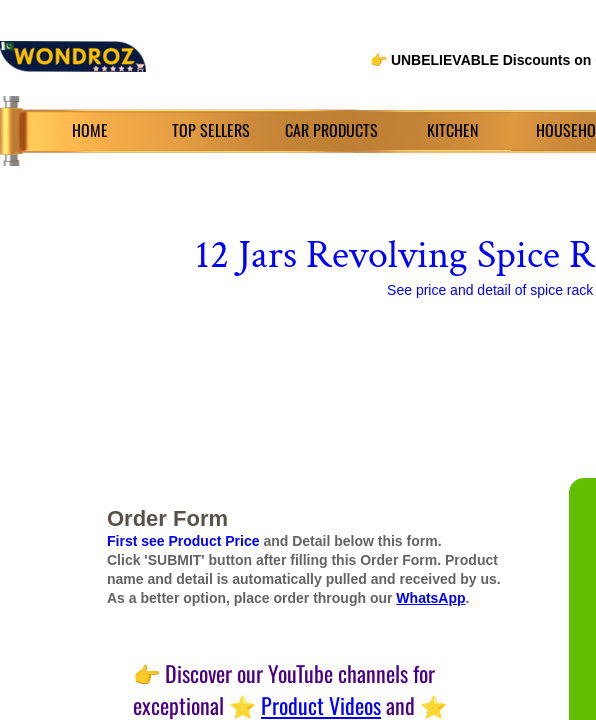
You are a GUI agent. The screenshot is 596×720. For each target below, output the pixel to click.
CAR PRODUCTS (331, 130)
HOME (90, 130)
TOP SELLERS (211, 130)
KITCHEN (452, 130)
